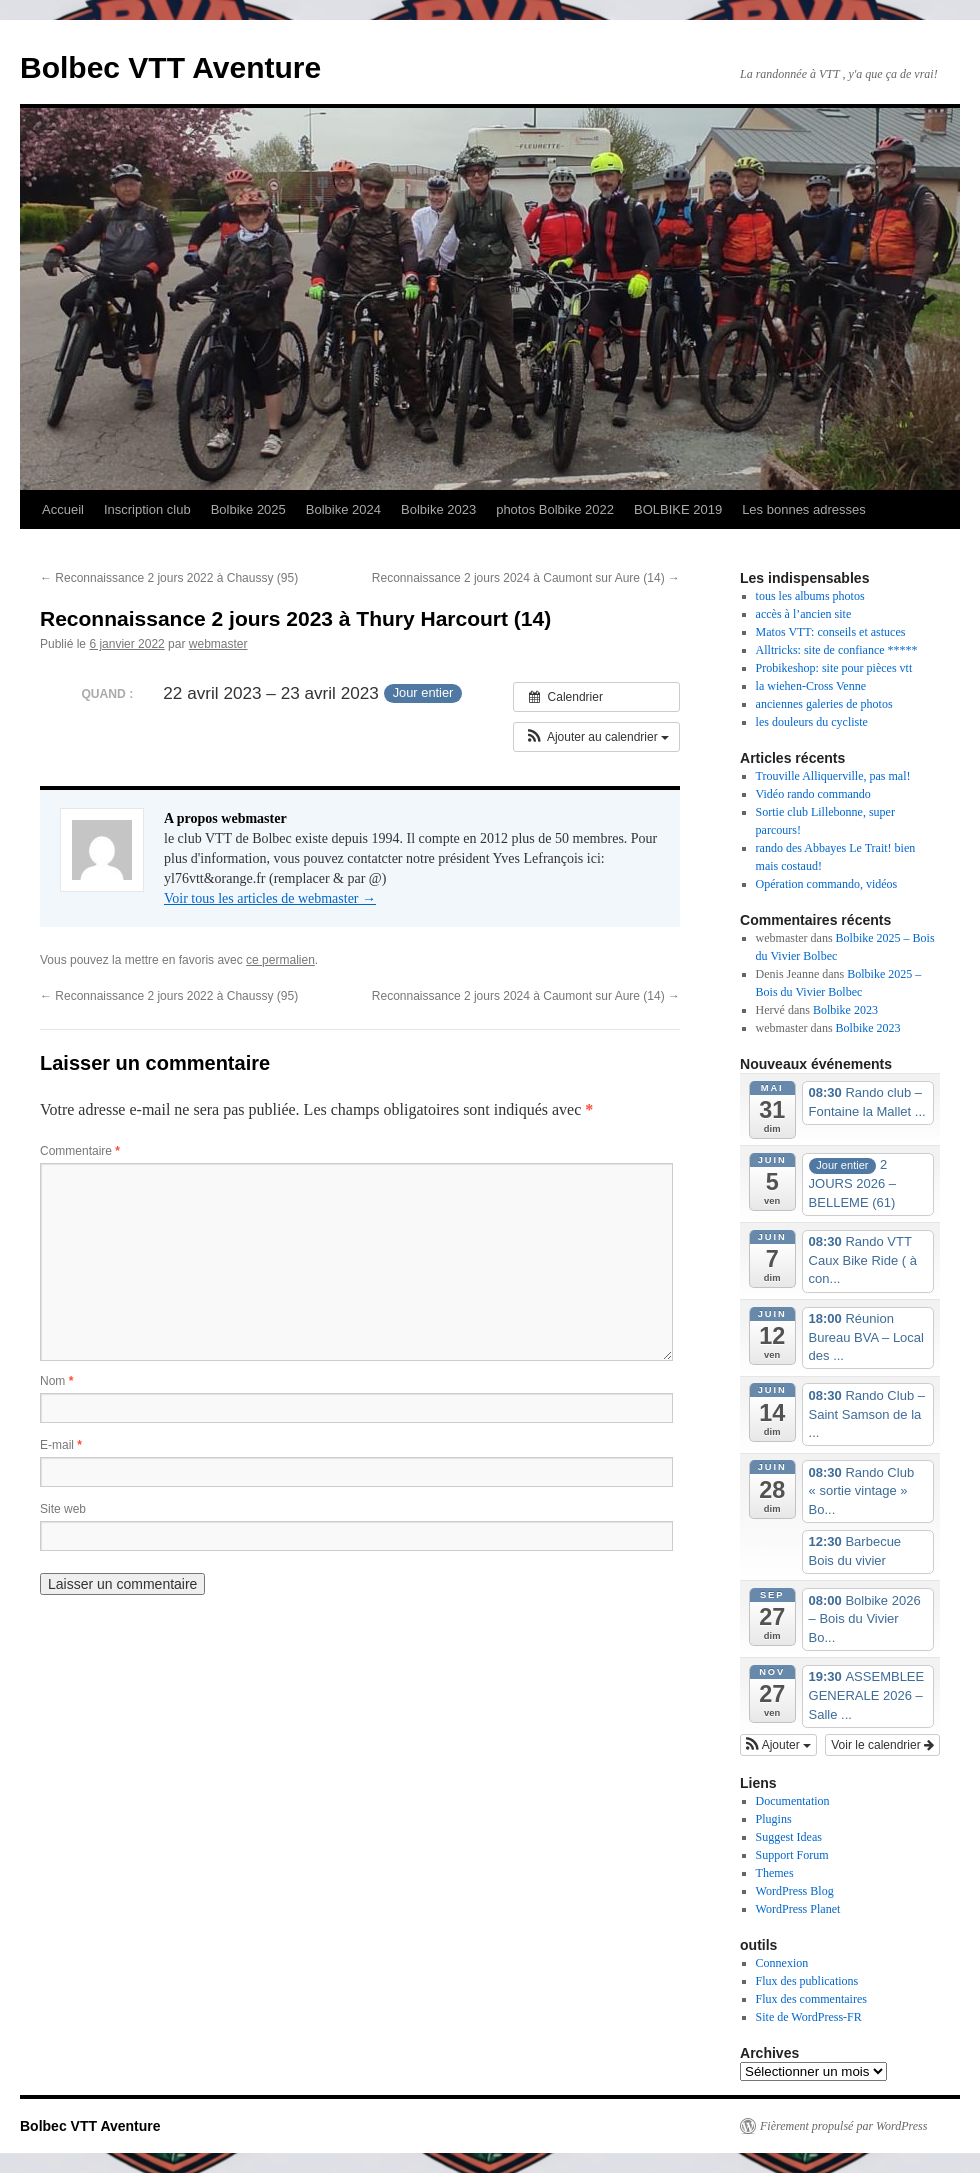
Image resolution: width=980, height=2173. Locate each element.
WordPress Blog (795, 1891)
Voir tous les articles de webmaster (270, 898)
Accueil (63, 509)
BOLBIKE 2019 (678, 509)
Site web (63, 1509)
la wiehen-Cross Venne (811, 686)
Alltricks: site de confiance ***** (837, 650)
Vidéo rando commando (813, 794)
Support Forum (792, 1855)
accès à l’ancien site (804, 614)
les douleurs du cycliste (812, 722)
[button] (596, 737)
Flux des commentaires (811, 1999)
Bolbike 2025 (248, 509)
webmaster (218, 644)
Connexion (782, 1963)
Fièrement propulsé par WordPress (843, 2126)
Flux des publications (807, 1981)
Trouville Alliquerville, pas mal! (833, 776)
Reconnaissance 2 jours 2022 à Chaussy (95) (169, 578)
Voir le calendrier (882, 1745)
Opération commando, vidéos (827, 884)
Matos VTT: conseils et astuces (831, 632)
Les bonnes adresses (804, 509)
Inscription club (147, 509)
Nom (56, 1381)
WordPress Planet (798, 1909)
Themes (775, 1873)
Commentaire (80, 1151)
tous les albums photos (810, 596)
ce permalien (280, 960)
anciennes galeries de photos (824, 704)
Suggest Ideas (789, 1837)
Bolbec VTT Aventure (170, 67)
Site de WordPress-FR (809, 2017)
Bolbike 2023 (438, 509)
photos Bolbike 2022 (555, 509)
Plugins (774, 1819)
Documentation (793, 1801)
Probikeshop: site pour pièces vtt (834, 668)
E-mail (61, 1445)
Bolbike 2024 (343, 509)
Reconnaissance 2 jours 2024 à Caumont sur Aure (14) (526, 578)
